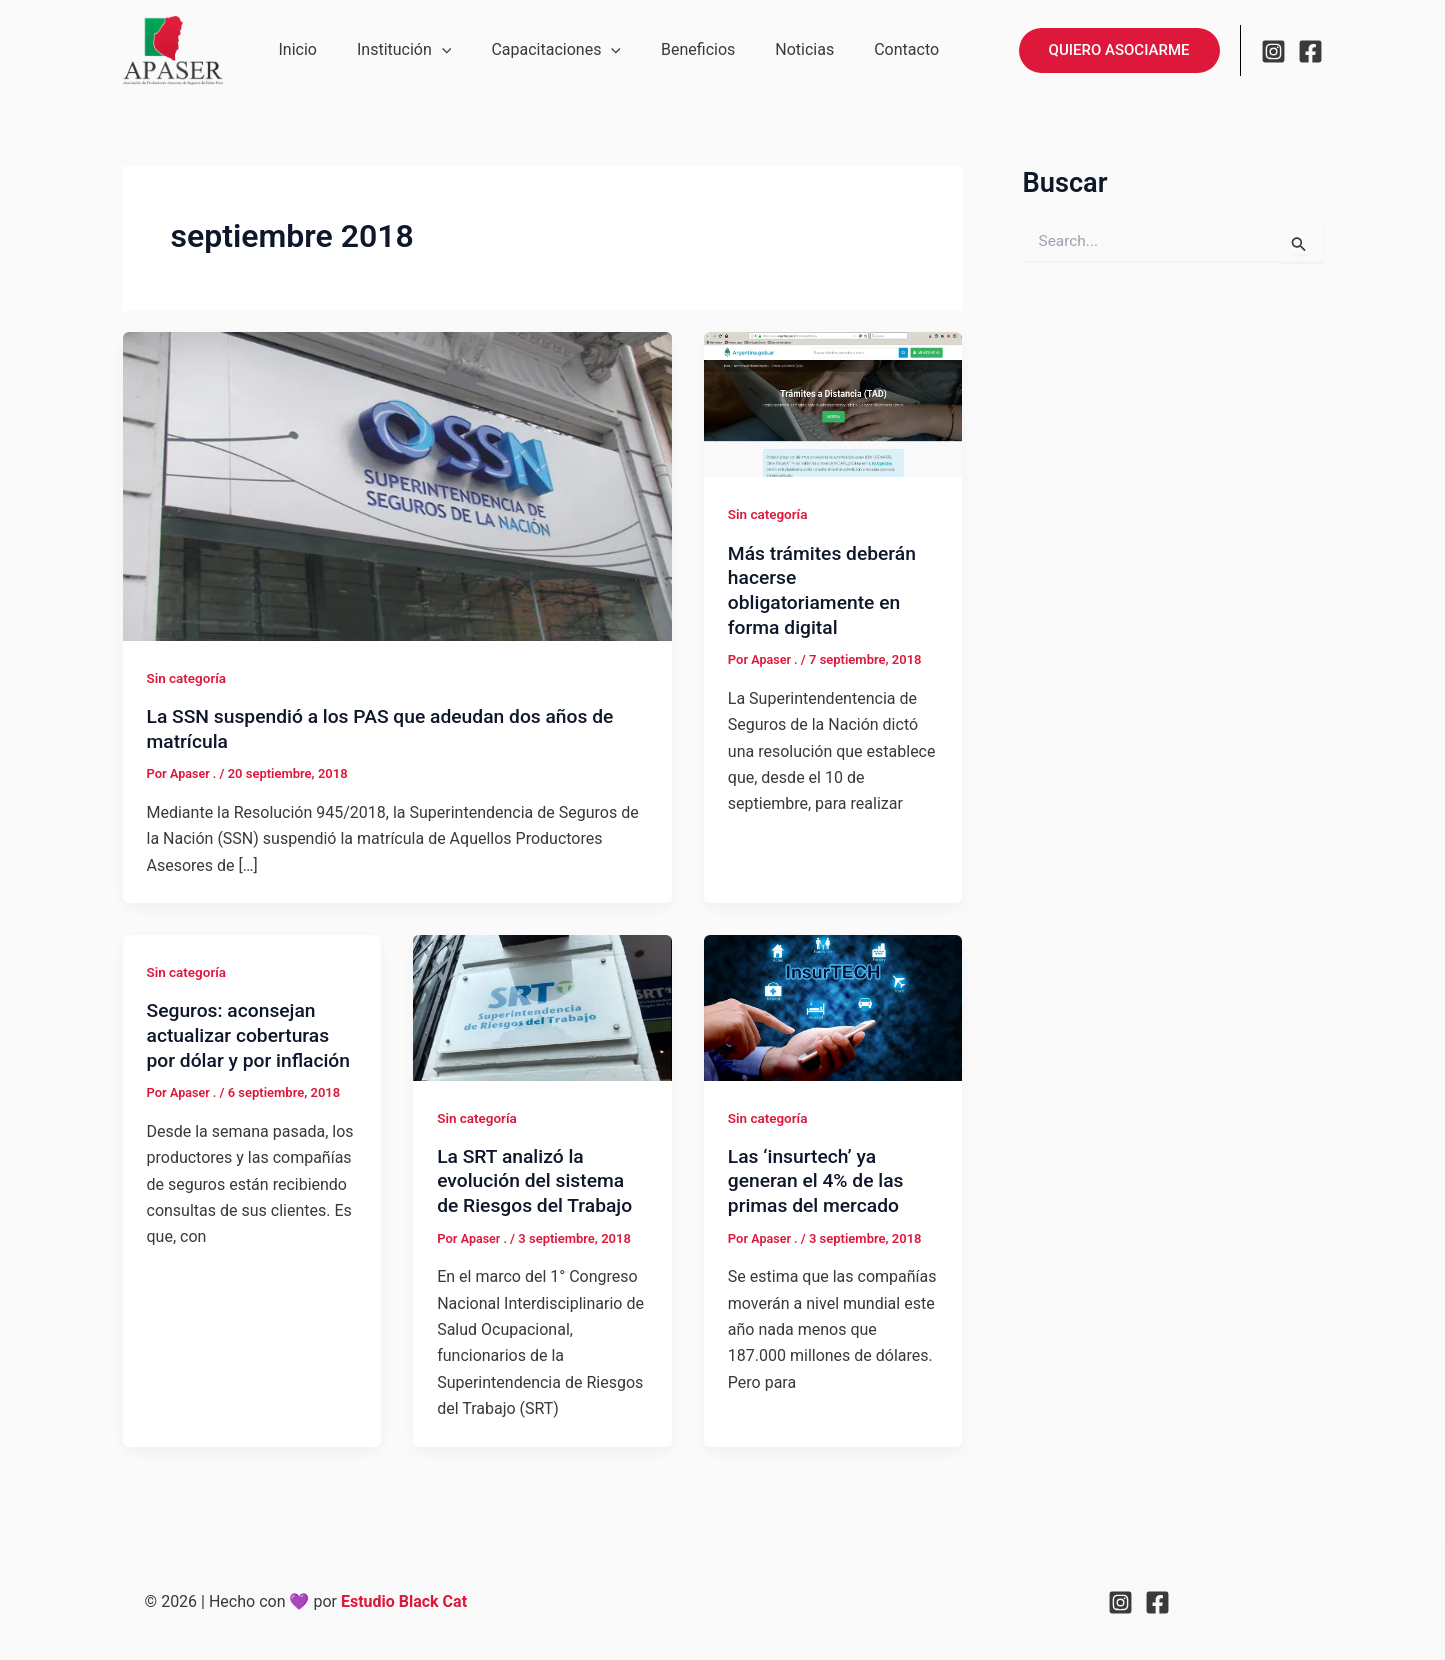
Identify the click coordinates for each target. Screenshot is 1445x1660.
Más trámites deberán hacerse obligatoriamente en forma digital (825, 590)
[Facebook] (1310, 50)
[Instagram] (1273, 50)
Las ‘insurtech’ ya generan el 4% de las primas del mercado (819, 1180)
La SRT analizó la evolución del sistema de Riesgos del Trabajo (538, 1180)
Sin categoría (188, 678)
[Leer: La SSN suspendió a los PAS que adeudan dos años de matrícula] (397, 485)
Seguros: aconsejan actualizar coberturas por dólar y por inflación (242, 1047)
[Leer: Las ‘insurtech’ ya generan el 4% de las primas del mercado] (833, 1006)
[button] (430, 50)
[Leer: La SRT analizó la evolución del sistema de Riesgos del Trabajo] (542, 1006)
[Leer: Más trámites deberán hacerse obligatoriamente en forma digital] (833, 403)
